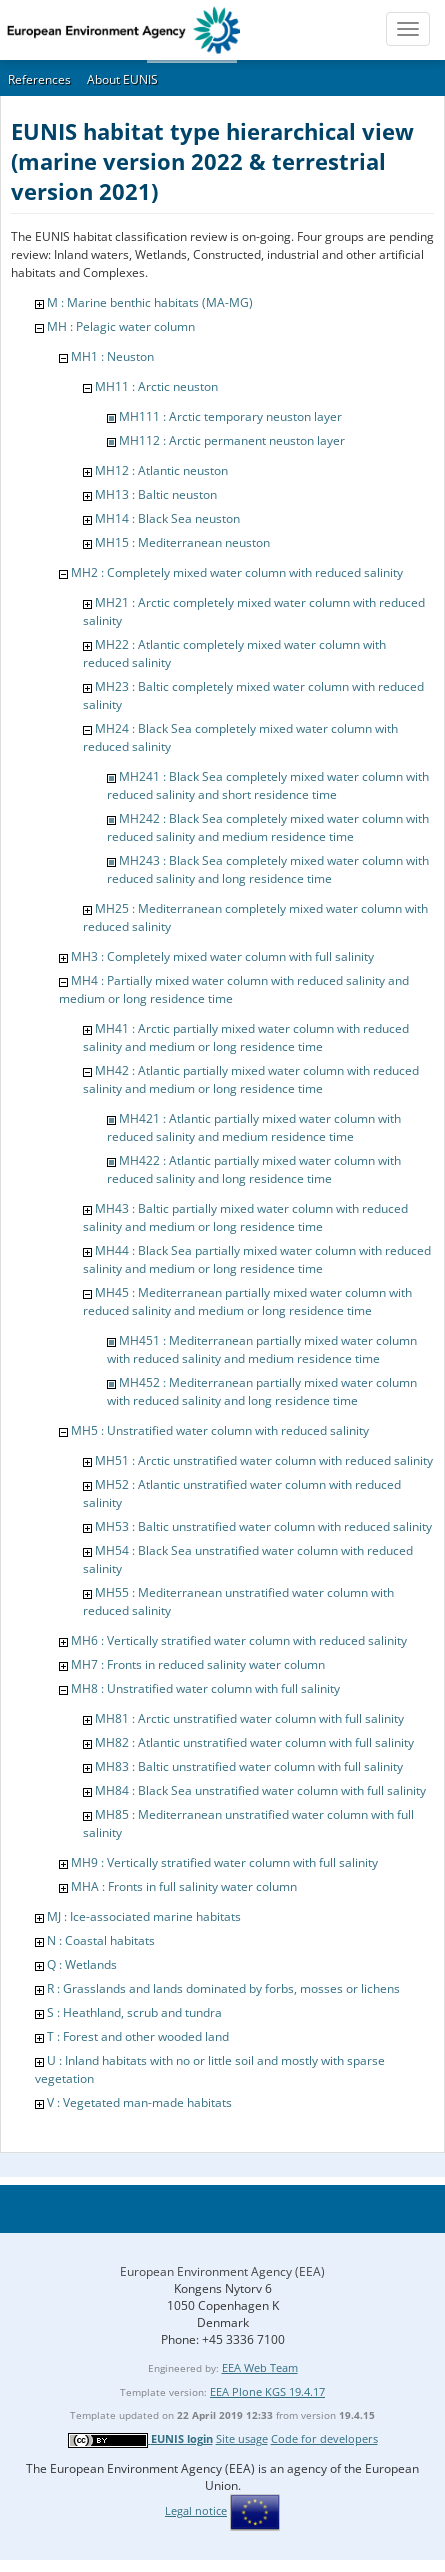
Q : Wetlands (82, 1964)
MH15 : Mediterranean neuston (182, 542)
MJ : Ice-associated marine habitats (144, 1916)
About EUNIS (122, 79)
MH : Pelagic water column (121, 326)
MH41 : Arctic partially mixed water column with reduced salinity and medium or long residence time (246, 1037)
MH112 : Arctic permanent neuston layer (232, 440)
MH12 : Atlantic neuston (161, 470)
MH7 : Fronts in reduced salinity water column (198, 1664)
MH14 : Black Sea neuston (167, 518)
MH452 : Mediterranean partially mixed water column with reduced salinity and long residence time (262, 1391)
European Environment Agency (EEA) (222, 2271)
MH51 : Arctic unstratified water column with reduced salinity (264, 1460)
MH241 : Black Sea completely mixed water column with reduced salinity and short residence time (268, 785)
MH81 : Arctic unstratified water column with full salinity (249, 1718)
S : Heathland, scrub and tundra (134, 2012)
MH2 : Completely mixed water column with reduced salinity (237, 572)
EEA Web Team (260, 2367)
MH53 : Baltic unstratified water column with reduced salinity (263, 1526)
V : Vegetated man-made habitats (139, 2102)
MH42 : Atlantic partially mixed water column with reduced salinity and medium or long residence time (251, 1079)
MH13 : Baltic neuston (156, 494)
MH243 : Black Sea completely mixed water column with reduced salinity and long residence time (268, 869)
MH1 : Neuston (112, 356)
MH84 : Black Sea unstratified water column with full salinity (260, 1790)
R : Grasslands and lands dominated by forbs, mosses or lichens (223, 1988)
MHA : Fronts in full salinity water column (184, 1886)
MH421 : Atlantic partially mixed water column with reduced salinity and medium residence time (254, 1127)
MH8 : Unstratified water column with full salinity (205, 1688)
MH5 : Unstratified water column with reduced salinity (220, 1430)
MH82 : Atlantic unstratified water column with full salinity (254, 1742)
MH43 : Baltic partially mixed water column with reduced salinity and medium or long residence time (245, 1217)
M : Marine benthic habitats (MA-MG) (150, 302)
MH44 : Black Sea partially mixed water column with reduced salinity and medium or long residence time (257, 1259)
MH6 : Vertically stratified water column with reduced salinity (239, 1640)
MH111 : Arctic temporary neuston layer (230, 416)
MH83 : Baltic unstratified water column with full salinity (249, 1766)
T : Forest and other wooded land (138, 2036)
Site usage (242, 2438)
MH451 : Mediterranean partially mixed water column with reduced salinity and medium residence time (262, 1349)
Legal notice (196, 2510)
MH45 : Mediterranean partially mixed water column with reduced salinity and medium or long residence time (247, 1301)
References (39, 79)
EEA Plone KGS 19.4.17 (267, 2391)
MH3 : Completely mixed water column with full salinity (222, 956)
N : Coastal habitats (101, 1940)
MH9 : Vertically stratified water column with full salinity (224, 1862)
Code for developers (324, 2438)
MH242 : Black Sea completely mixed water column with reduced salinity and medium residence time (268, 827)
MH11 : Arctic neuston (156, 386)
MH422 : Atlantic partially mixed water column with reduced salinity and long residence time (254, 1169)
